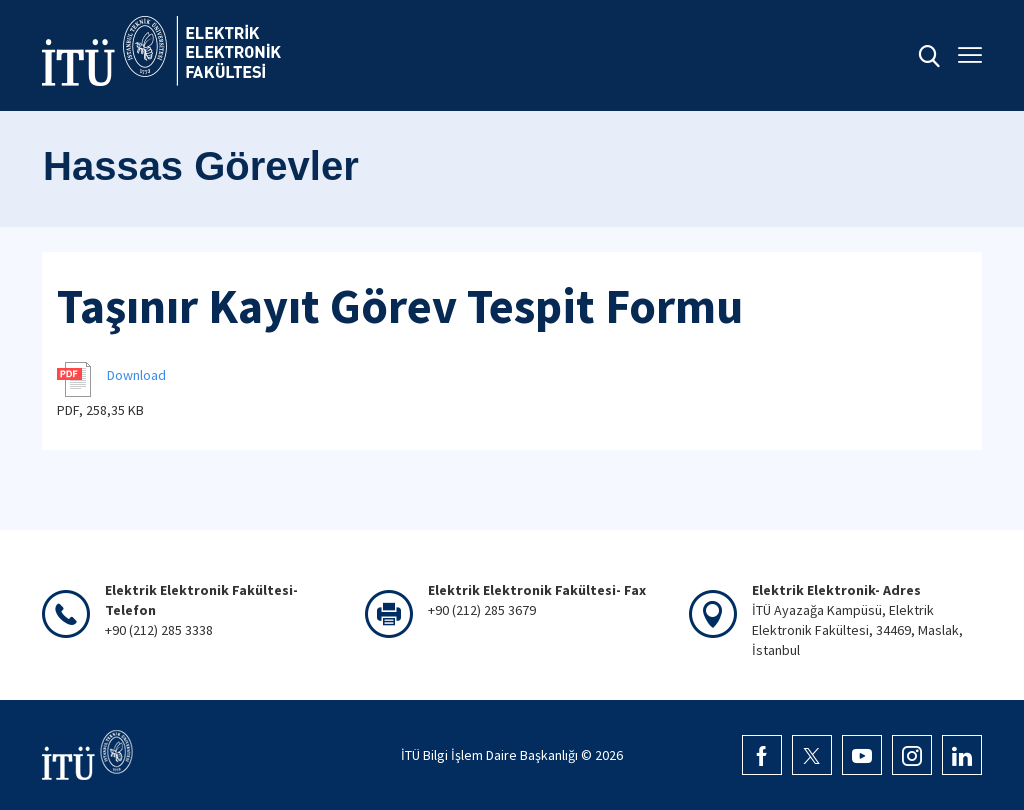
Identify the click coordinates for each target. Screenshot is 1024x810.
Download (136, 375)
